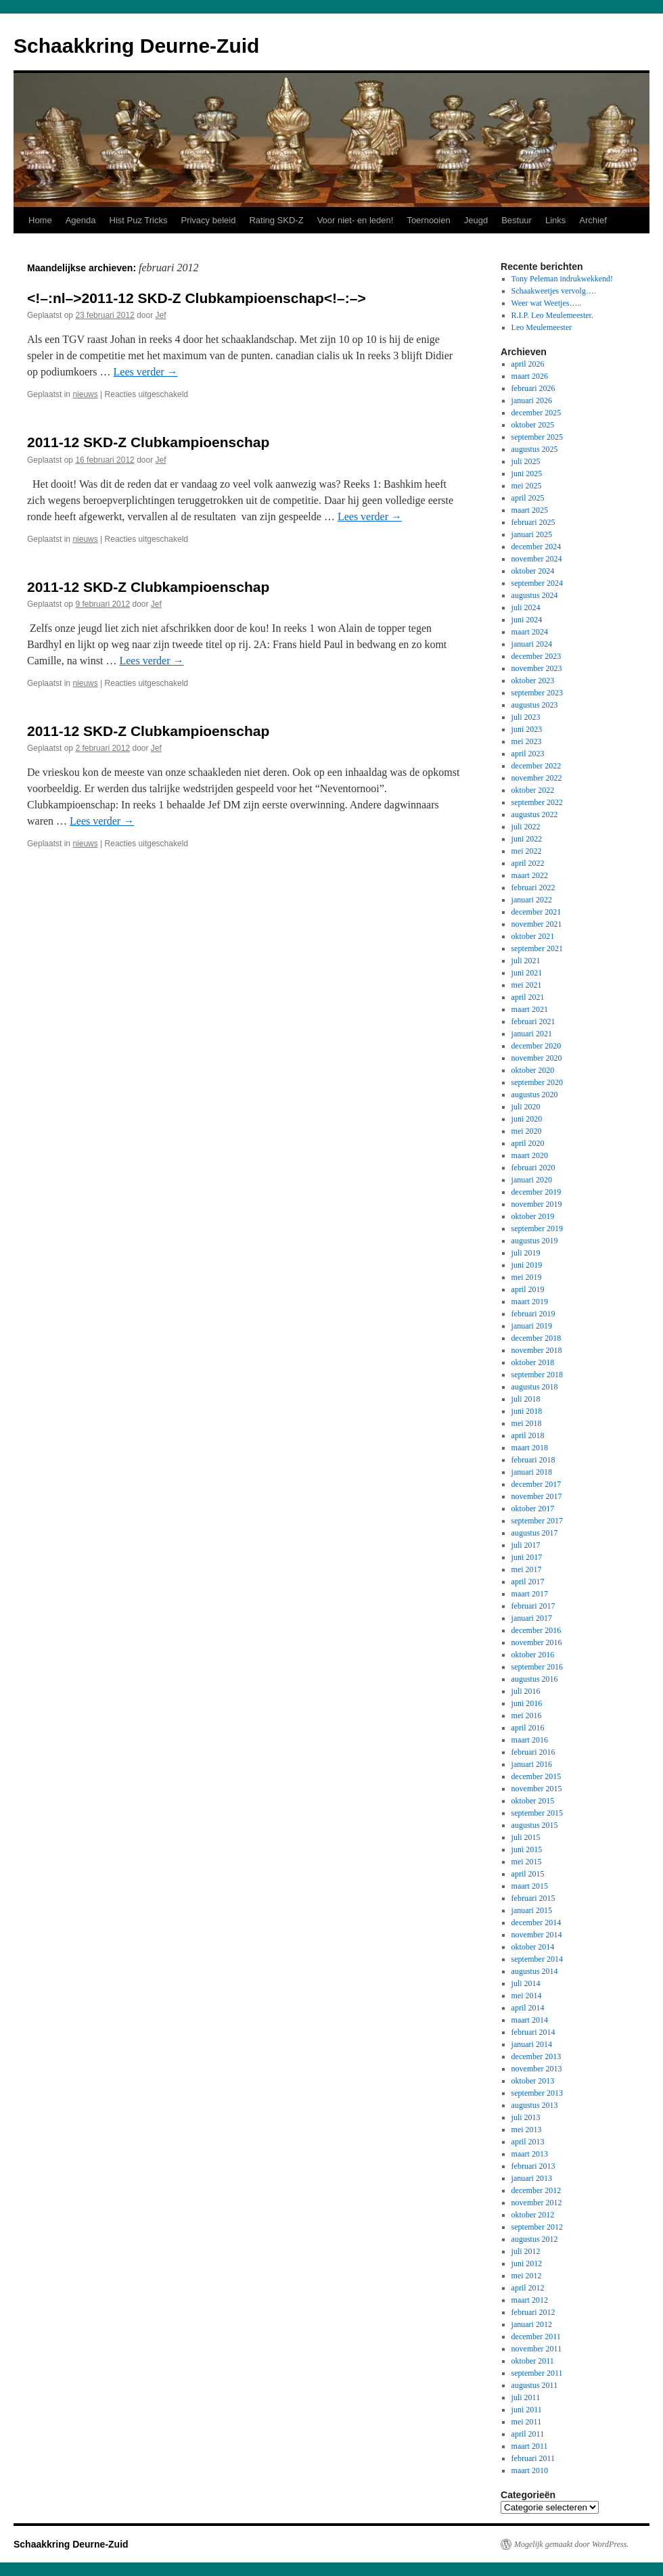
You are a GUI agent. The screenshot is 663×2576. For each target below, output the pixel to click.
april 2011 (528, 2434)
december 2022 (536, 765)
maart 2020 (529, 1155)
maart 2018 (529, 1447)
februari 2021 (533, 1021)
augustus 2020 (534, 1094)
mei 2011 (526, 2421)
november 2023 (536, 668)
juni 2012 (527, 2263)
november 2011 (536, 2348)
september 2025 (537, 437)
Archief (592, 220)
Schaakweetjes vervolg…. (553, 291)
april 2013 (528, 2141)
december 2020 (536, 1046)
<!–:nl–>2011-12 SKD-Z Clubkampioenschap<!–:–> (196, 298)
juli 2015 (526, 1837)
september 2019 (537, 1228)
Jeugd (476, 220)
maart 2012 (529, 2300)
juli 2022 (526, 826)
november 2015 (536, 1788)
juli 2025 (526, 461)
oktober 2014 (533, 1947)
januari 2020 (531, 1179)
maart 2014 (529, 2020)
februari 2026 (533, 388)
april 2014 (528, 2008)
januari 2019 (531, 1326)
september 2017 (537, 1520)
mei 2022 (526, 851)
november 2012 (536, 2202)
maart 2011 (529, 2446)
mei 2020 (526, 1131)
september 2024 (537, 583)
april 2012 (528, 2288)
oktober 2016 (533, 1654)
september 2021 (537, 948)
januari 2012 (531, 2324)
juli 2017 (526, 1545)
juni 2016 (527, 1703)
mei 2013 (526, 2129)
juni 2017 (527, 1557)
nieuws (84, 394)
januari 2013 (531, 2178)
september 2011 (537, 2373)
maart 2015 (529, 1886)
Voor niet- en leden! (355, 220)
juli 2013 (526, 2117)
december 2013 (536, 2056)
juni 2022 (527, 839)
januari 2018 (531, 1472)
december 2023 (536, 656)
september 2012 (537, 2227)
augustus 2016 (534, 1679)
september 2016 (537, 1667)
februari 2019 (533, 1313)
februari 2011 (533, 2458)
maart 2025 (529, 510)
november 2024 (536, 559)
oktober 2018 (533, 1362)
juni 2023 (527, 729)
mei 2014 (526, 1995)
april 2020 (528, 1143)
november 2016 (536, 1642)
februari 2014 (533, 2032)
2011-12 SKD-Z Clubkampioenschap (148, 442)
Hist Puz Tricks (139, 220)
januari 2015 (531, 1910)
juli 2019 (526, 1253)
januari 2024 (531, 644)
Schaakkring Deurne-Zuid (136, 45)
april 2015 (528, 1874)
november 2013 (536, 2068)
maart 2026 (529, 376)
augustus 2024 (534, 595)
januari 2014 (531, 2044)
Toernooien (428, 220)
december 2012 (536, 2190)
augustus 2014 (534, 1971)
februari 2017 (533, 1606)
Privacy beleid (208, 220)
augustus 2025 (534, 449)
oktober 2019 (533, 1216)
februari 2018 (533, 1460)
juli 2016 (526, 1691)
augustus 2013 (534, 2105)
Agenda (81, 220)
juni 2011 (526, 2409)
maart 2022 (529, 875)
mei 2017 (526, 1569)
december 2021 (536, 912)
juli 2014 (526, 1983)
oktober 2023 (533, 680)
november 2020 (536, 1058)
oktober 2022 (533, 790)
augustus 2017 (534, 1533)
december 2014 (536, 1922)
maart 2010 (529, 2470)
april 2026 (528, 364)
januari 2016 (531, 1764)
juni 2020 (527, 1119)
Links (555, 220)
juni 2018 (527, 1411)
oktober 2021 (533, 936)
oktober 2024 (533, 571)
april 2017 (528, 1581)
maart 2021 (529, 1009)
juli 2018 (526, 1399)
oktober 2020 (533, 1070)
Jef (161, 315)
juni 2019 (527, 1265)
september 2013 (537, 2093)
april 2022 (528, 863)
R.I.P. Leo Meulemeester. (552, 315)
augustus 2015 (534, 1825)
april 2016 (528, 1727)
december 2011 (536, 2336)
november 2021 (536, 924)
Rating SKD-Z (276, 220)
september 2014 (537, 1959)
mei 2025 (526, 485)
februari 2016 (533, 1752)
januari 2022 (531, 899)
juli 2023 (526, 717)
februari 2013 (533, 2166)
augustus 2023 (534, 705)
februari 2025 (533, 522)
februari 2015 (533, 1898)
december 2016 (536, 1630)
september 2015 (537, 1813)
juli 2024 (526, 607)
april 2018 (528, 1435)
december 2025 (536, 412)
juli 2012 (526, 2251)
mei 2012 (526, 2275)
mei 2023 (526, 741)
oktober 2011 (532, 2361)
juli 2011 (526, 2397)
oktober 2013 (533, 2081)
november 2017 (536, 1496)
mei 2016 (526, 1715)
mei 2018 (526, 1423)
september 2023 (537, 692)
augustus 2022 (534, 814)
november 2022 (536, 778)
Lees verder (146, 371)
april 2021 (528, 997)
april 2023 (528, 753)
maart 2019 (529, 1301)
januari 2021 (531, 1033)
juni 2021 (527, 973)
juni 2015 (527, 1849)
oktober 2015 (533, 1801)
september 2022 (537, 802)
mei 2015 (526, 1861)
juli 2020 (526, 1106)
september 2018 (537, 1374)
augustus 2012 (534, 2239)
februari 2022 (533, 887)
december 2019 (536, 1192)
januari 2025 (531, 534)
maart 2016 (529, 1740)
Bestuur (516, 220)
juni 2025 (527, 473)
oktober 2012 (533, 2215)
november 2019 (536, 1204)
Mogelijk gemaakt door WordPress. (571, 2544)
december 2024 (536, 546)
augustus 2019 (534, 1240)
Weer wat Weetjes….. (546, 303)
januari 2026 (531, 400)
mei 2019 (526, 1277)
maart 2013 (529, 2154)
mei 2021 (526, 985)
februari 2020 (533, 1167)
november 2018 (536, 1350)
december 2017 (536, 1484)
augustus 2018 (534, 1387)
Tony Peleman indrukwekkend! (562, 278)
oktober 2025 (533, 425)
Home (40, 220)
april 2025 (528, 498)
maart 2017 (529, 1593)
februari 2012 (533, 2312)
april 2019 (528, 1289)
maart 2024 (529, 632)
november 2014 (536, 1934)
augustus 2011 (534, 2385)
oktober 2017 (533, 1508)
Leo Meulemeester (541, 327)
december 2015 (536, 1776)
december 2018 (536, 1338)
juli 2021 (526, 960)
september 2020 (537, 1082)
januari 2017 (531, 1618)
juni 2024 (527, 619)
